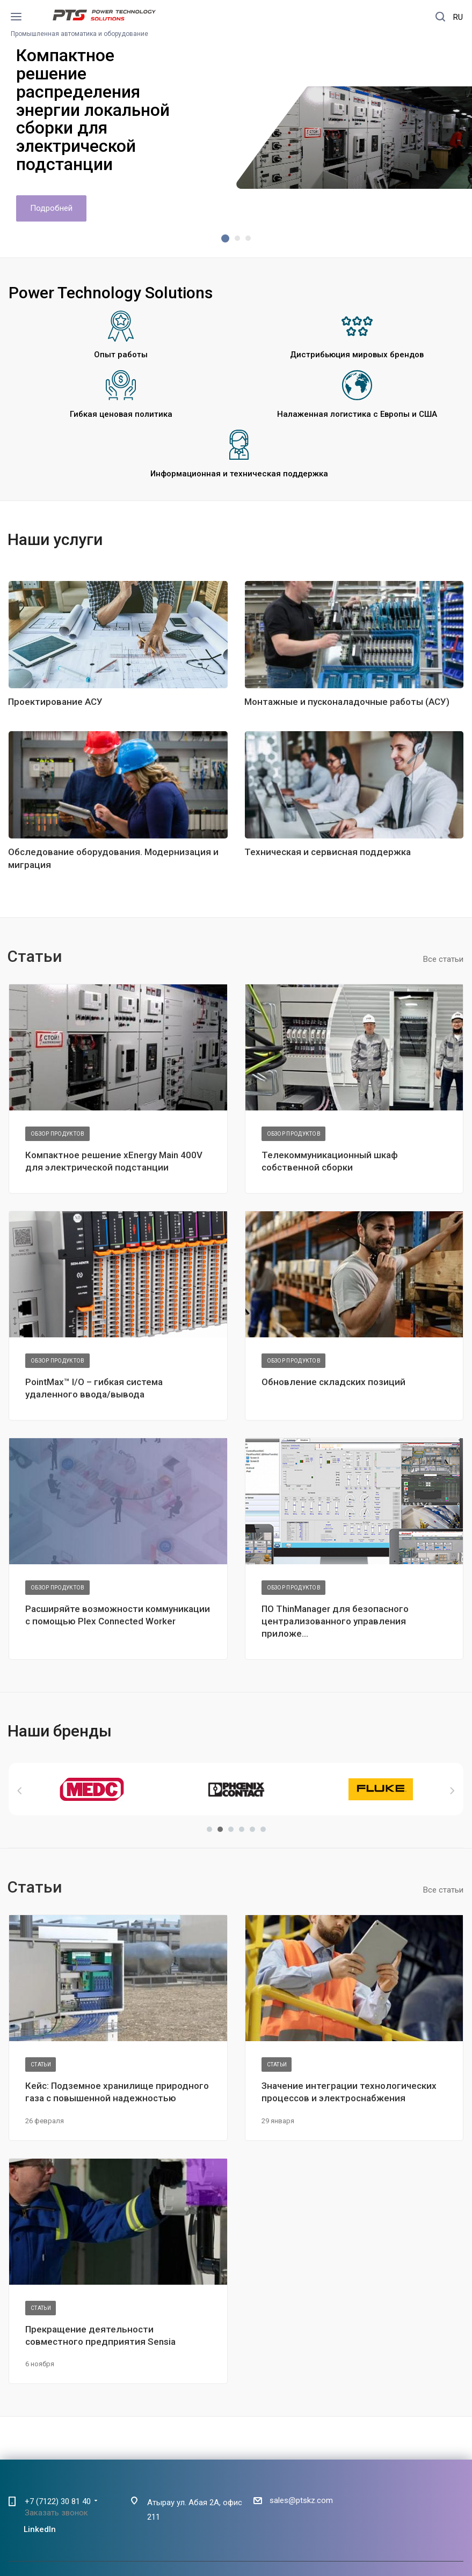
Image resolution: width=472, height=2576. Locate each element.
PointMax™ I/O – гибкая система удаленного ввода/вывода (94, 1388)
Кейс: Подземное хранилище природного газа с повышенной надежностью (117, 2091)
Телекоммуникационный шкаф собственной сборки (330, 1161)
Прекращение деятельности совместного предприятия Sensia (100, 2335)
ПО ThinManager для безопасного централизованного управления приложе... (335, 1621)
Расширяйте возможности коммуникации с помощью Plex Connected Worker (117, 1614)
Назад (20, 1790)
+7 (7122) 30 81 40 (58, 2501)
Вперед (452, 1790)
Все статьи (443, 959)
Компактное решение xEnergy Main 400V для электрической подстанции (113, 1161)
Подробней (51, 208)
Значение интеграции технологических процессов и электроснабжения (349, 2091)
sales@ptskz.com (301, 2500)
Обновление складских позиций (333, 1382)
